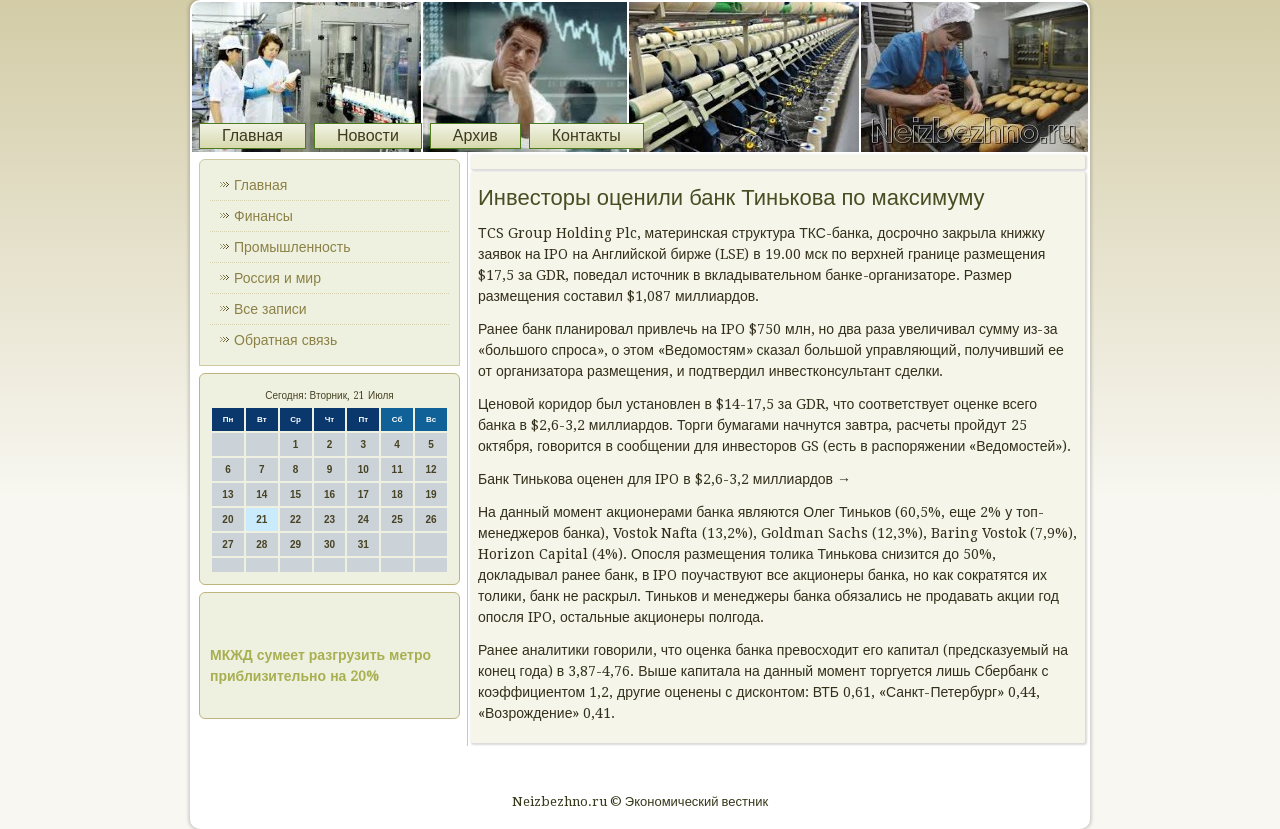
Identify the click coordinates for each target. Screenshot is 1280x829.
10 (363, 469)
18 (397, 494)
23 (329, 519)
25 (397, 519)
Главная (252, 135)
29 (295, 544)
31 (363, 544)
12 (430, 469)
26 (430, 519)
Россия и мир (277, 278)
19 (430, 494)
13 (227, 494)
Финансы (263, 216)
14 (261, 494)
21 (261, 519)
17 (363, 494)
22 (295, 519)
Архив (475, 135)
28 (261, 544)
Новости (368, 135)
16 (329, 494)
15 (295, 494)
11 (397, 469)
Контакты (586, 135)
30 (329, 544)
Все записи (270, 309)
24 (363, 519)
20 (227, 519)
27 (227, 544)
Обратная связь (285, 340)
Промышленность (292, 247)
